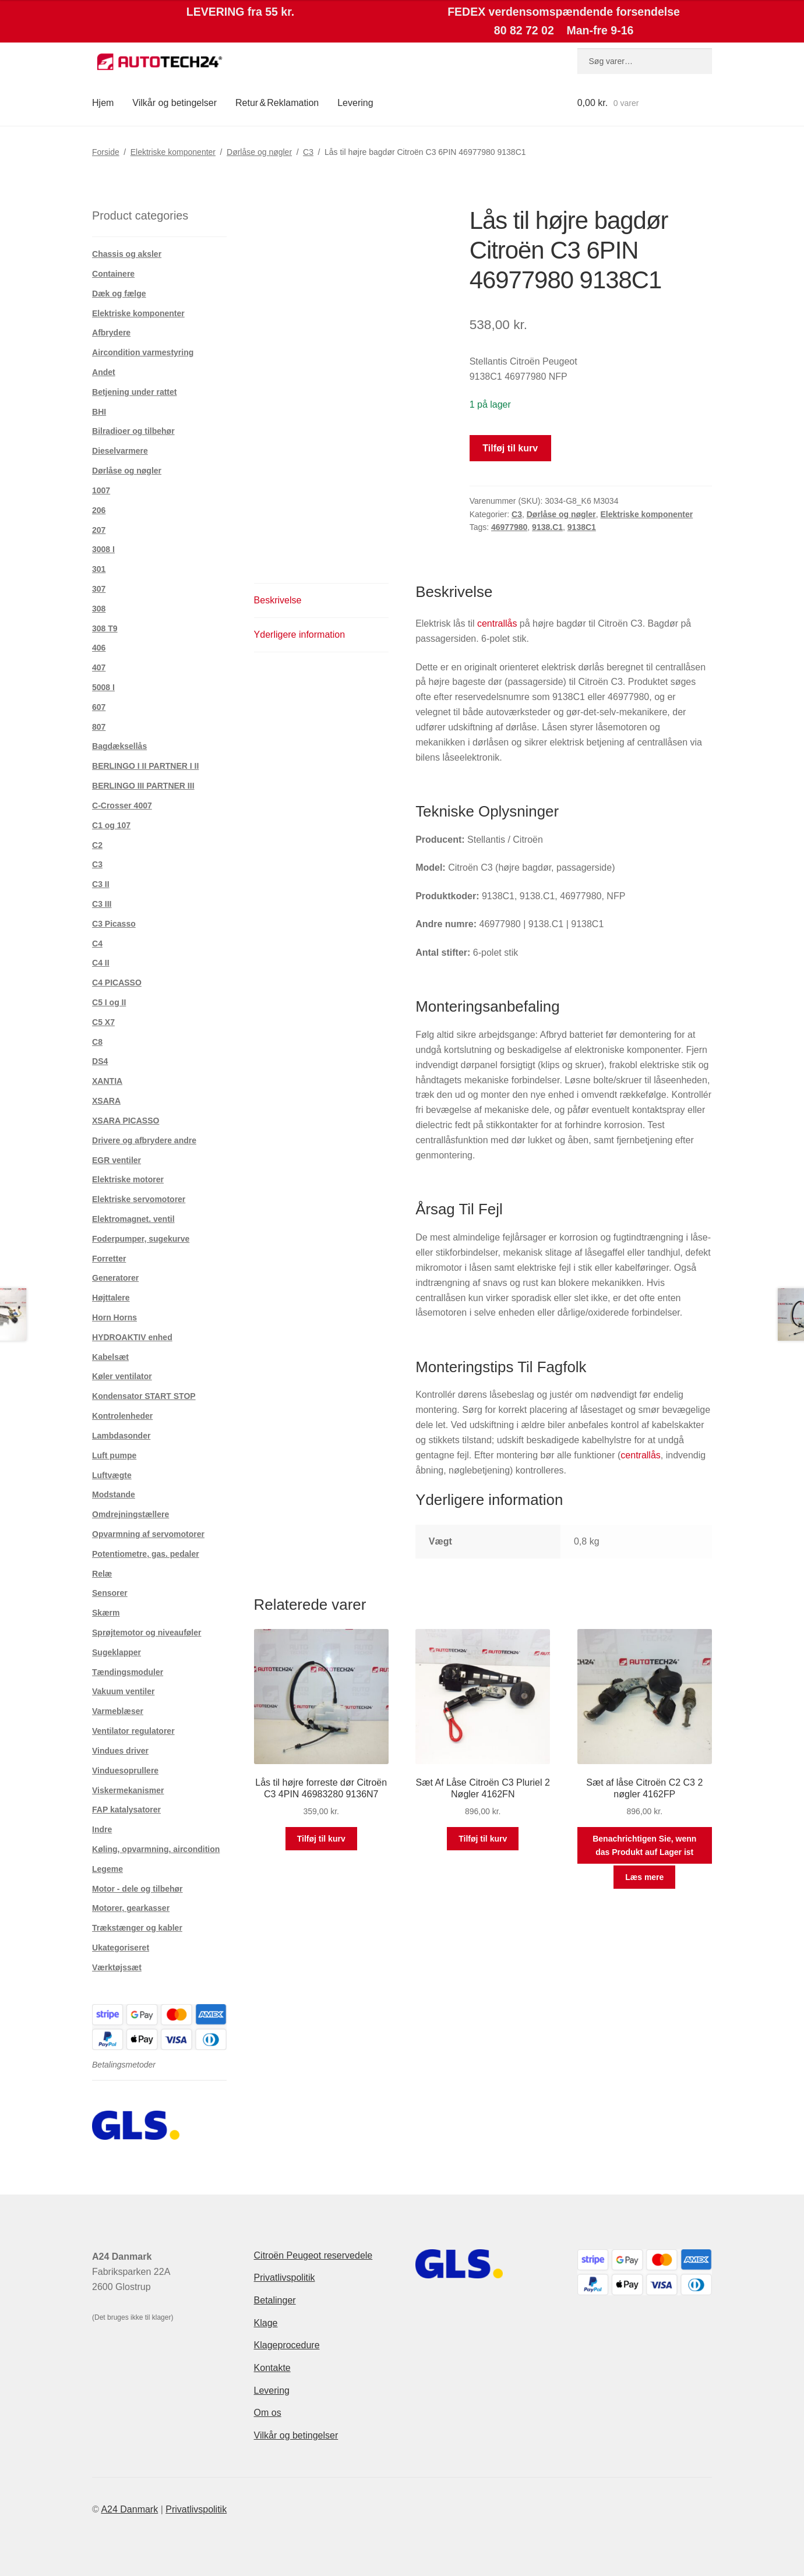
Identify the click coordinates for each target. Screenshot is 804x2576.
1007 (101, 490)
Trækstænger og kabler (137, 1927)
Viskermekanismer (128, 1790)
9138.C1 (547, 527)
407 (98, 667)
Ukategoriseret (120, 1947)
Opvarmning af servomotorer (148, 1534)
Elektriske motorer (128, 1179)
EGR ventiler (116, 1160)
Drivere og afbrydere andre (144, 1140)
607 (98, 707)
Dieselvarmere (120, 450)
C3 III (101, 904)
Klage (266, 2323)
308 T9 (105, 628)
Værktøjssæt (117, 1967)
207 (98, 530)
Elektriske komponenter (173, 152)
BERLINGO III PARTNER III (143, 785)
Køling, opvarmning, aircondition (156, 1849)
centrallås (497, 623)
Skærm (105, 1612)
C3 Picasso (114, 923)
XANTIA (107, 1081)
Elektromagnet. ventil (133, 1219)
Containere (113, 273)
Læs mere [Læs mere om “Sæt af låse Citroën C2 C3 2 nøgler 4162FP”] (644, 1877)
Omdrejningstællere (130, 1514)
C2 (97, 845)
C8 (97, 1042)
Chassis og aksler (126, 254)
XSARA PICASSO (125, 1120)
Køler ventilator (122, 1376)
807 (98, 727)
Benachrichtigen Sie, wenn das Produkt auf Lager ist (644, 1845)
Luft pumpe (114, 1455)
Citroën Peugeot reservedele (313, 2255)
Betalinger (275, 2300)
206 (98, 510)
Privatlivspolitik (284, 2277)
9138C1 (581, 527)
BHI (99, 411)
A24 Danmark (129, 2509)
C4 (97, 943)
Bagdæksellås (119, 746)
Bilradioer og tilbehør (133, 431)
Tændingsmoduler (127, 1672)
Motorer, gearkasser (131, 1908)
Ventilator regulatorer (133, 1731)
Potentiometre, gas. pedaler (145, 1554)
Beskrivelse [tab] (278, 600)
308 (98, 608)
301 (98, 569)
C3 (308, 152)
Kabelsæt (110, 1357)
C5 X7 (103, 1022)
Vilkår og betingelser (174, 103)
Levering (355, 103)
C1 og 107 (111, 825)
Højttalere (111, 1297)
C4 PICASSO (117, 982)
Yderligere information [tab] (299, 634)
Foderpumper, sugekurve (140, 1238)
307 (98, 588)
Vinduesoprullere (125, 1770)
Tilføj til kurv (510, 448)
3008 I (103, 549)
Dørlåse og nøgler (259, 152)
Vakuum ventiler (123, 1691)
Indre (102, 1829)
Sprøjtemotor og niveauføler (146, 1632)
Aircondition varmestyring (142, 352)
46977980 (509, 527)
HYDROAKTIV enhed (132, 1337)
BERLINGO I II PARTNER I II (145, 766)
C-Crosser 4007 (122, 805)
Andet (103, 372)
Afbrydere (111, 332)
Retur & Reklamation (277, 103)
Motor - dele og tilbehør (137, 1888)
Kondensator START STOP (144, 1396)
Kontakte (272, 2368)
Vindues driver (120, 1750)
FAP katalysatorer (126, 1809)
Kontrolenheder (122, 1415)
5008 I (103, 687)
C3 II (101, 884)
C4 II (101, 962)
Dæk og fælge (119, 293)
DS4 (100, 1061)
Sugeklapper (116, 1652)
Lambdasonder (121, 1435)
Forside (105, 152)
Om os (267, 2413)
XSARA (106, 1100)
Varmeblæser (117, 1711)
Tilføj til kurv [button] (321, 1838)
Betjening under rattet (134, 392)
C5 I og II (109, 1002)
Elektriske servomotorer (138, 1199)
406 (98, 647)
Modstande (113, 1494)
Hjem (103, 103)
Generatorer (115, 1277)
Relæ (102, 1573)
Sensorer (110, 1593)
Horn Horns (114, 1317)
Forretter (109, 1258)
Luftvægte (112, 1475)
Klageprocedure (287, 2345)
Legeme (107, 1869)
